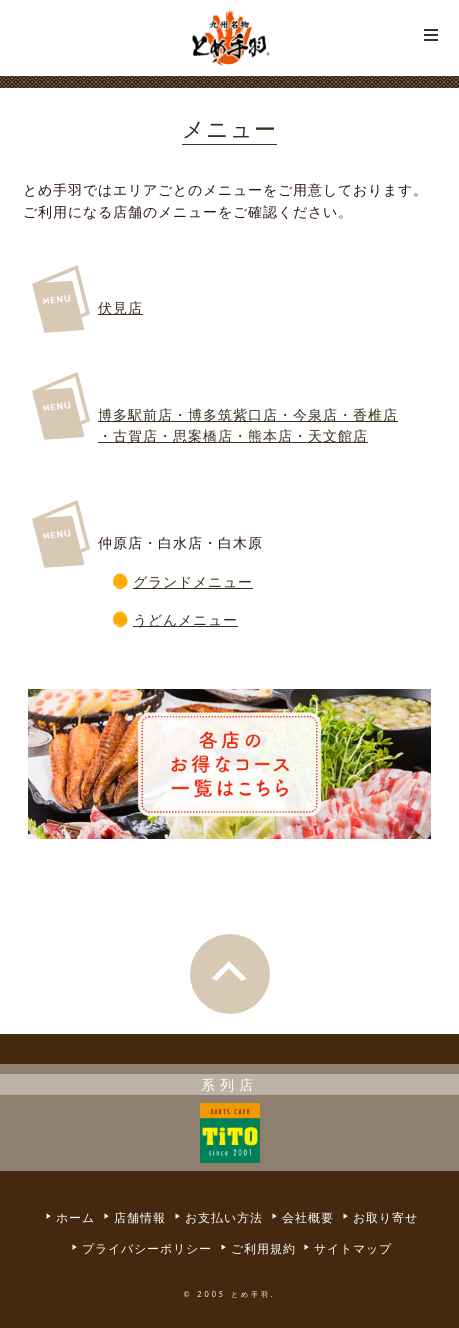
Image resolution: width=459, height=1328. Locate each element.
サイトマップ (353, 1248)
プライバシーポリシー (147, 1248)
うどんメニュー (185, 619)
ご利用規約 (263, 1248)
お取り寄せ (385, 1218)
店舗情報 (140, 1218)
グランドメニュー (193, 581)
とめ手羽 (230, 38)
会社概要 (308, 1218)
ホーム (75, 1218)
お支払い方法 (224, 1218)
